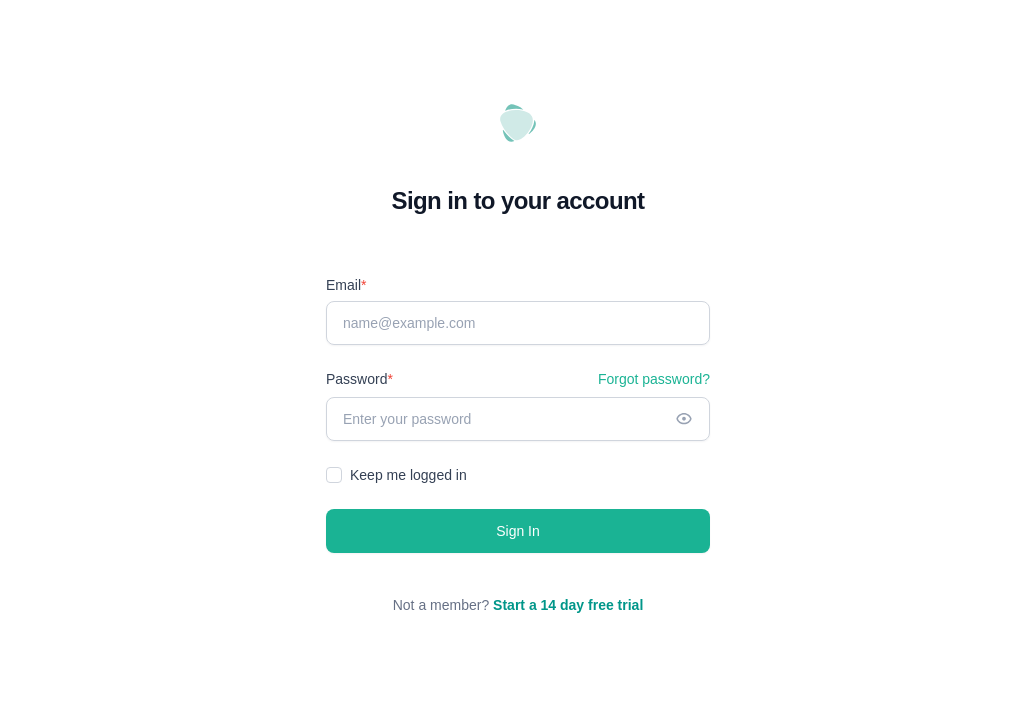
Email (346, 285)
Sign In (518, 531)
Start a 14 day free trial (568, 605)
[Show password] (684, 419)
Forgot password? (654, 379)
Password (359, 379)
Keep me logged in (408, 475)
